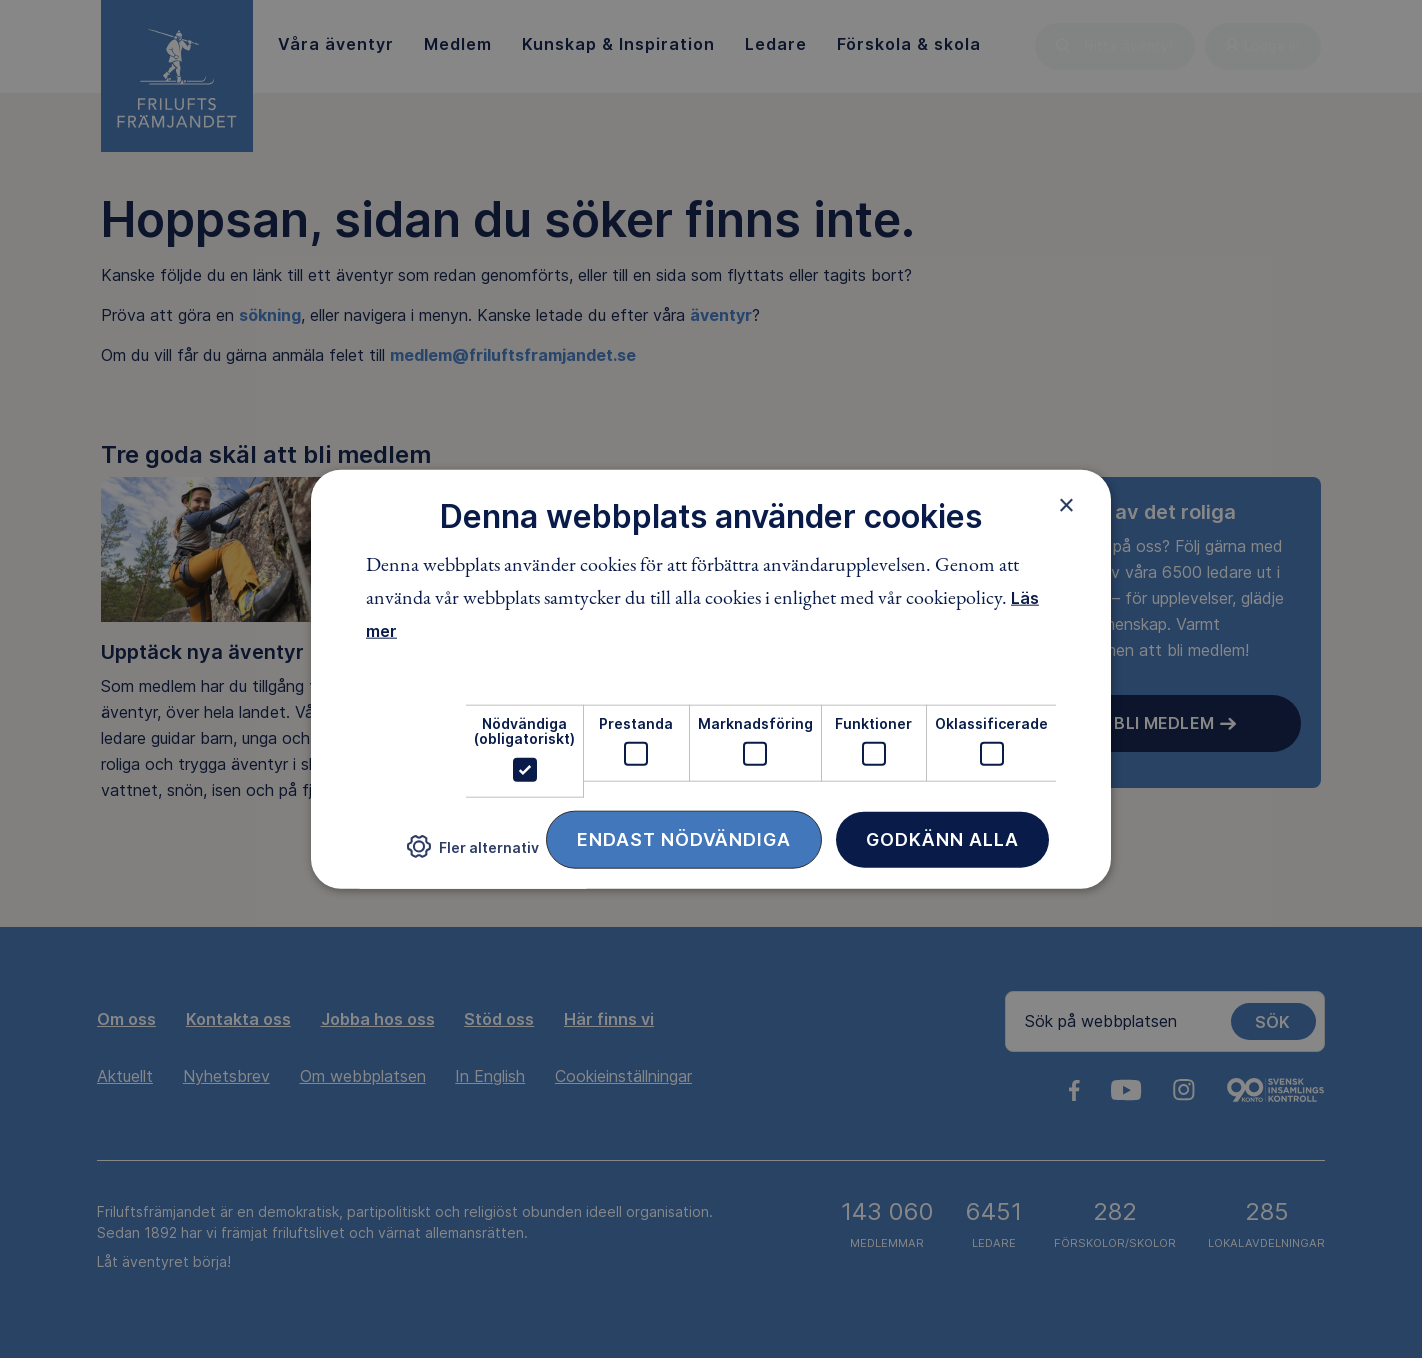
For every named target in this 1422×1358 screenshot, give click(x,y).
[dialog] (711, 679)
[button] (473, 854)
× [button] (1066, 505)
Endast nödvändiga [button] (684, 838)
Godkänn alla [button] (942, 838)
